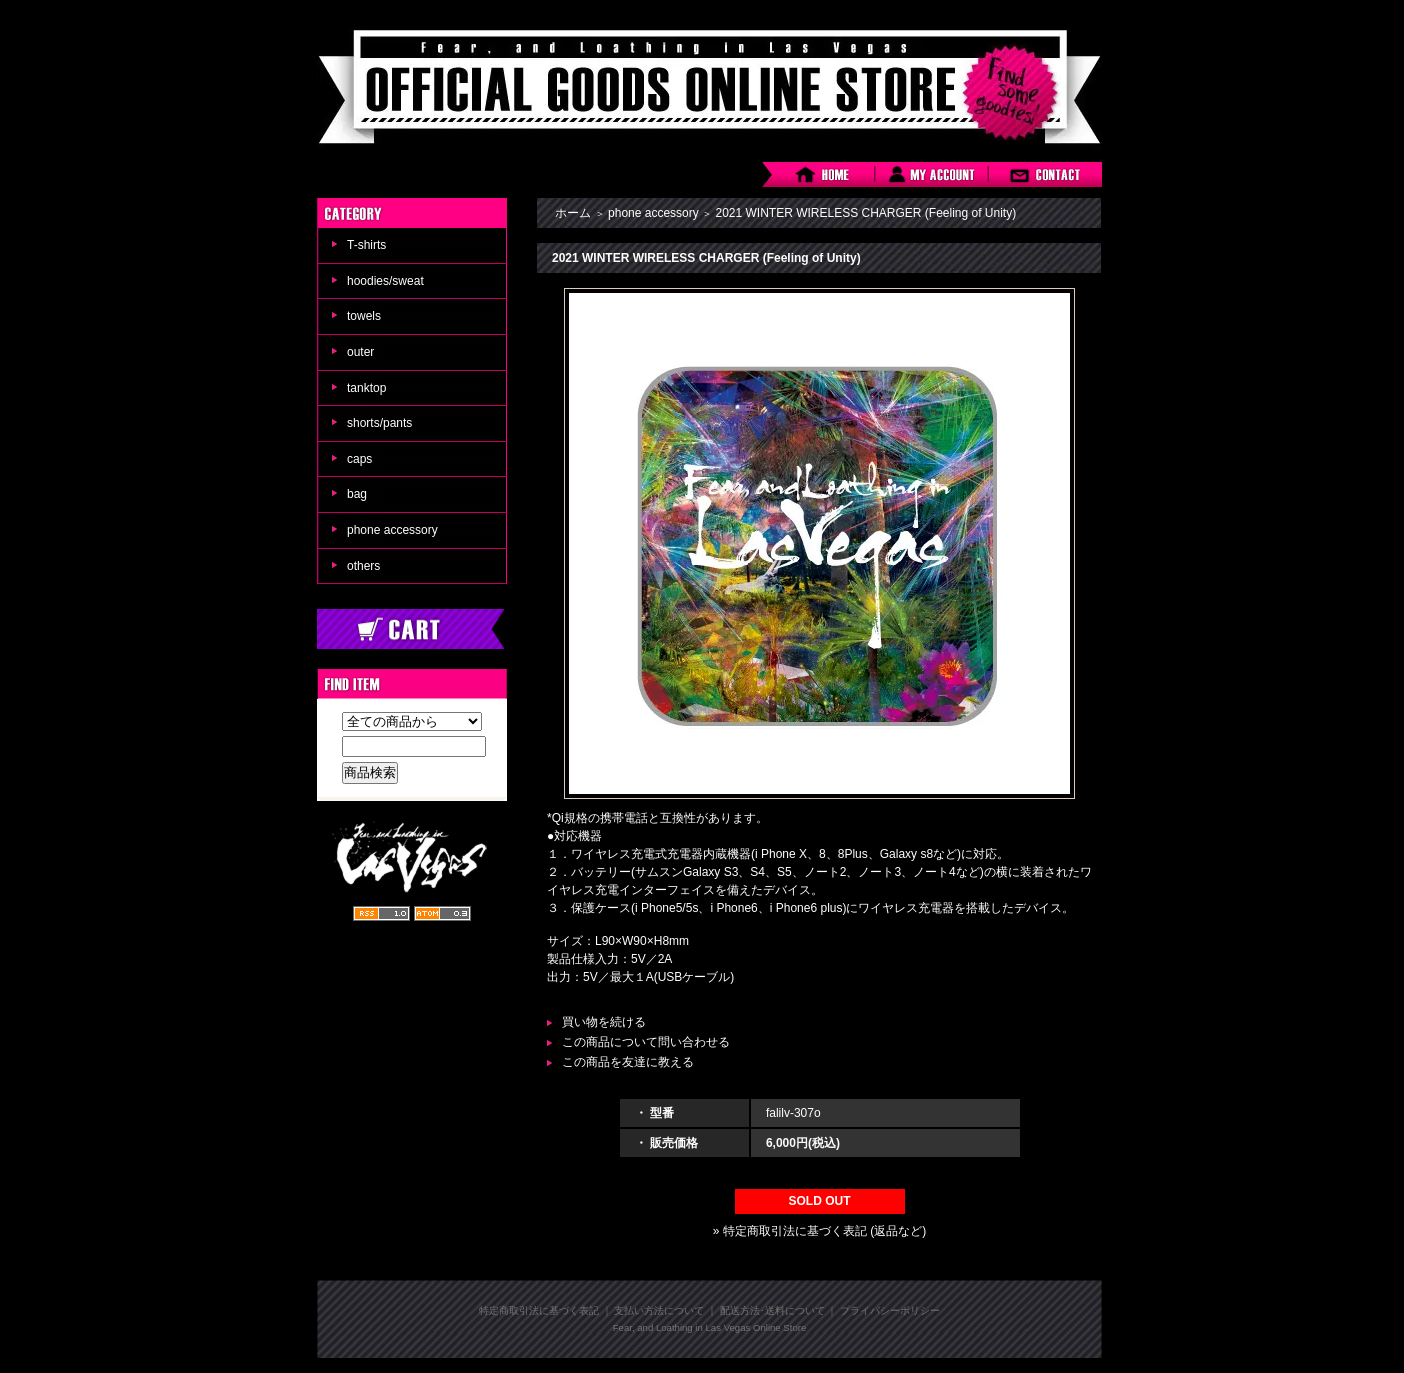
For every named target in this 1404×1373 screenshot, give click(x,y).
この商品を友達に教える (628, 1062)
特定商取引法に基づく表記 (539, 1310)
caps (359, 459)
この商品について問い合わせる (646, 1042)
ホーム (573, 213)
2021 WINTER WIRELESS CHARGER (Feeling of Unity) (865, 213)
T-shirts (366, 245)
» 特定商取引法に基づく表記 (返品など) (819, 1231)
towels (364, 316)
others (363, 566)
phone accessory (392, 530)
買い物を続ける (604, 1022)
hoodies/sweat (385, 281)
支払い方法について (659, 1310)
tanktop (366, 388)
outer (360, 352)
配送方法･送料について (772, 1310)
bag (357, 494)
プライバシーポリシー (890, 1310)
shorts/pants (379, 423)
